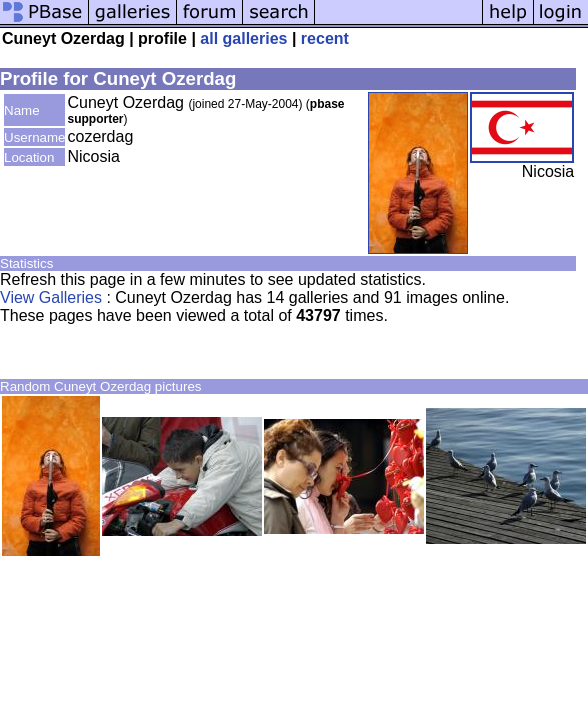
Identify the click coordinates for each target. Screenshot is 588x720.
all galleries (243, 38)
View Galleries (51, 297)
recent (325, 38)
